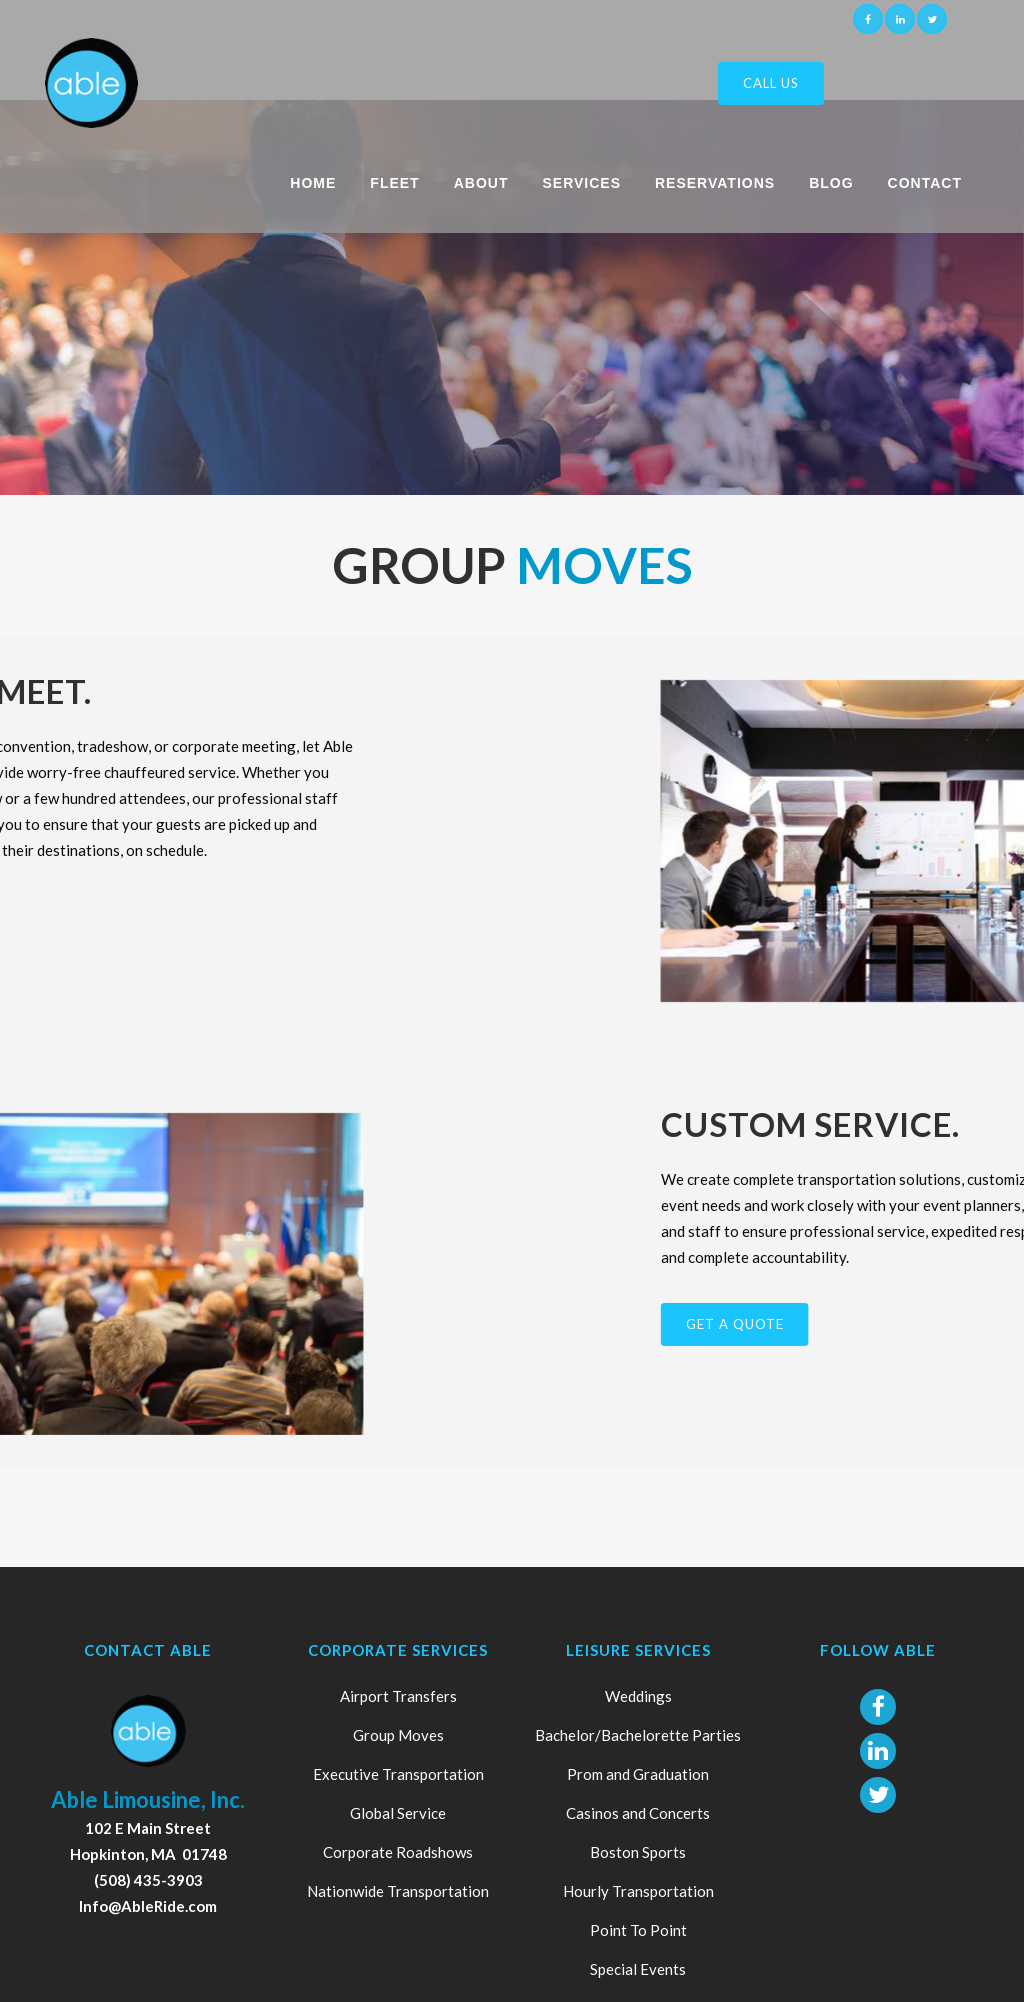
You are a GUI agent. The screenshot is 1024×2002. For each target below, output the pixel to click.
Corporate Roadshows (398, 1852)
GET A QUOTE (928, 1324)
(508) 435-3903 (148, 1880)
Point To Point (638, 1930)
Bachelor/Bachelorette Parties (638, 1735)
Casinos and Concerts (638, 1813)
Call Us (771, 83)
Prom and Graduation (638, 1774)
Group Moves (398, 1735)
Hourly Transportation (638, 1891)
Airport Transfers (398, 1696)
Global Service (398, 1813)
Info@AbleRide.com (148, 1906)
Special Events (638, 1969)
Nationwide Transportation (398, 1891)
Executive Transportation (398, 1774)
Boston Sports (638, 1852)
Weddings (638, 1696)
